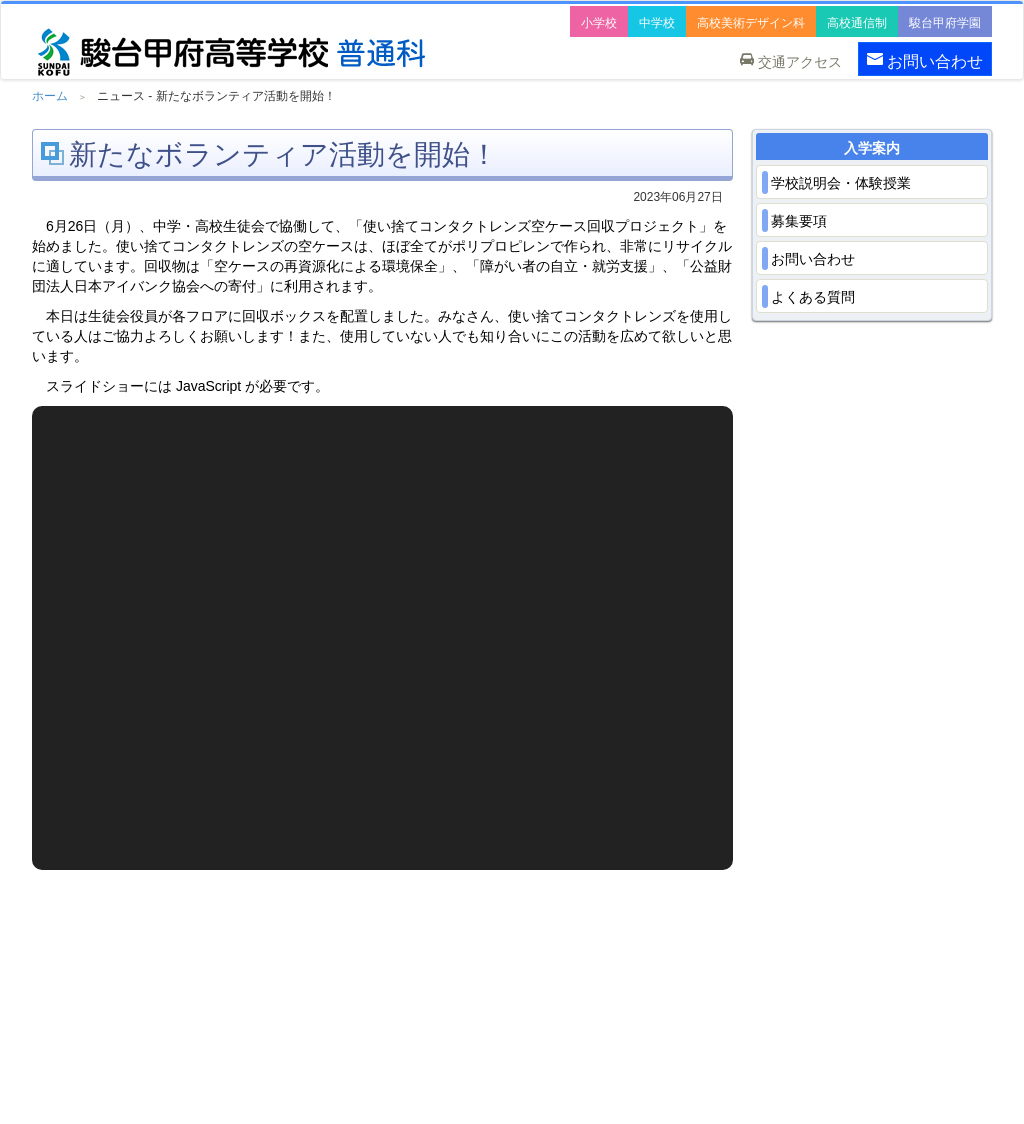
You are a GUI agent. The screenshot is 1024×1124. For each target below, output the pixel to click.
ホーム (50, 96)
